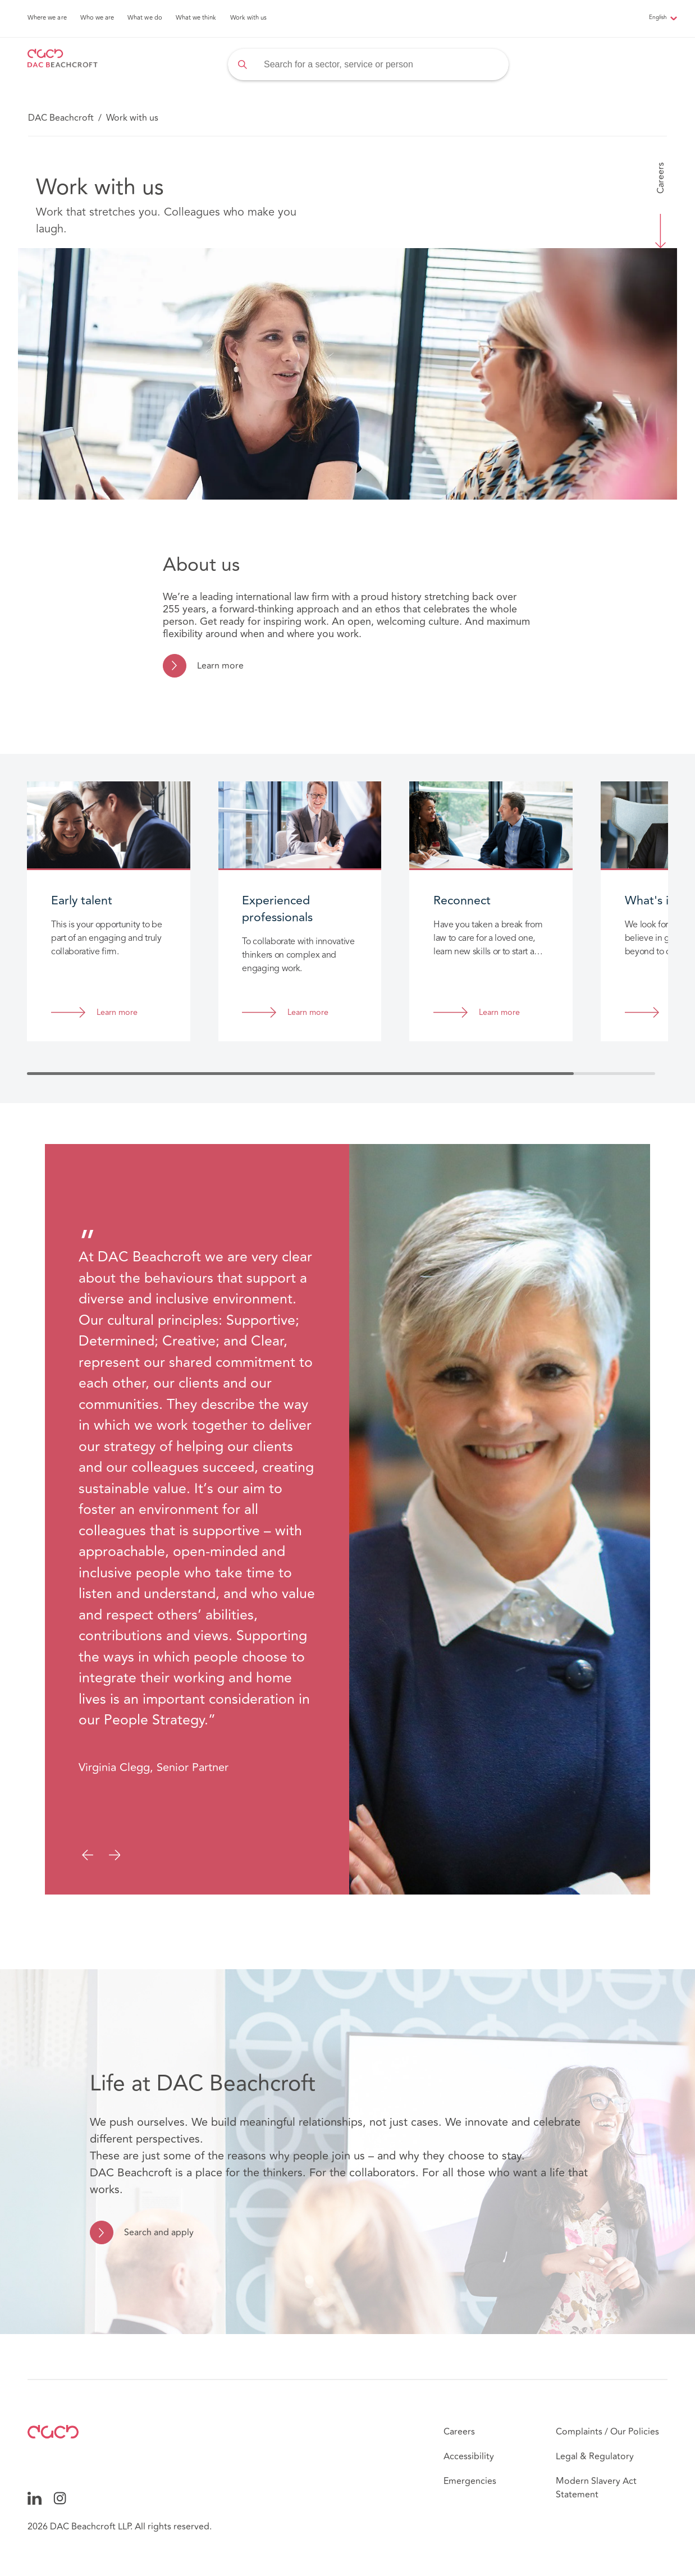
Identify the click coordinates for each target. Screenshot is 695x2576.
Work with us (248, 17)
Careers (660, 178)
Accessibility (468, 2456)
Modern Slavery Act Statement (596, 2487)
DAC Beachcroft (61, 118)
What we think (196, 17)
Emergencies (469, 2481)
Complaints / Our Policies (607, 2431)
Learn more (220, 665)
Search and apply (159, 2232)
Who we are (97, 17)
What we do (144, 17)
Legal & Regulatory (595, 2456)
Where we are (47, 17)
